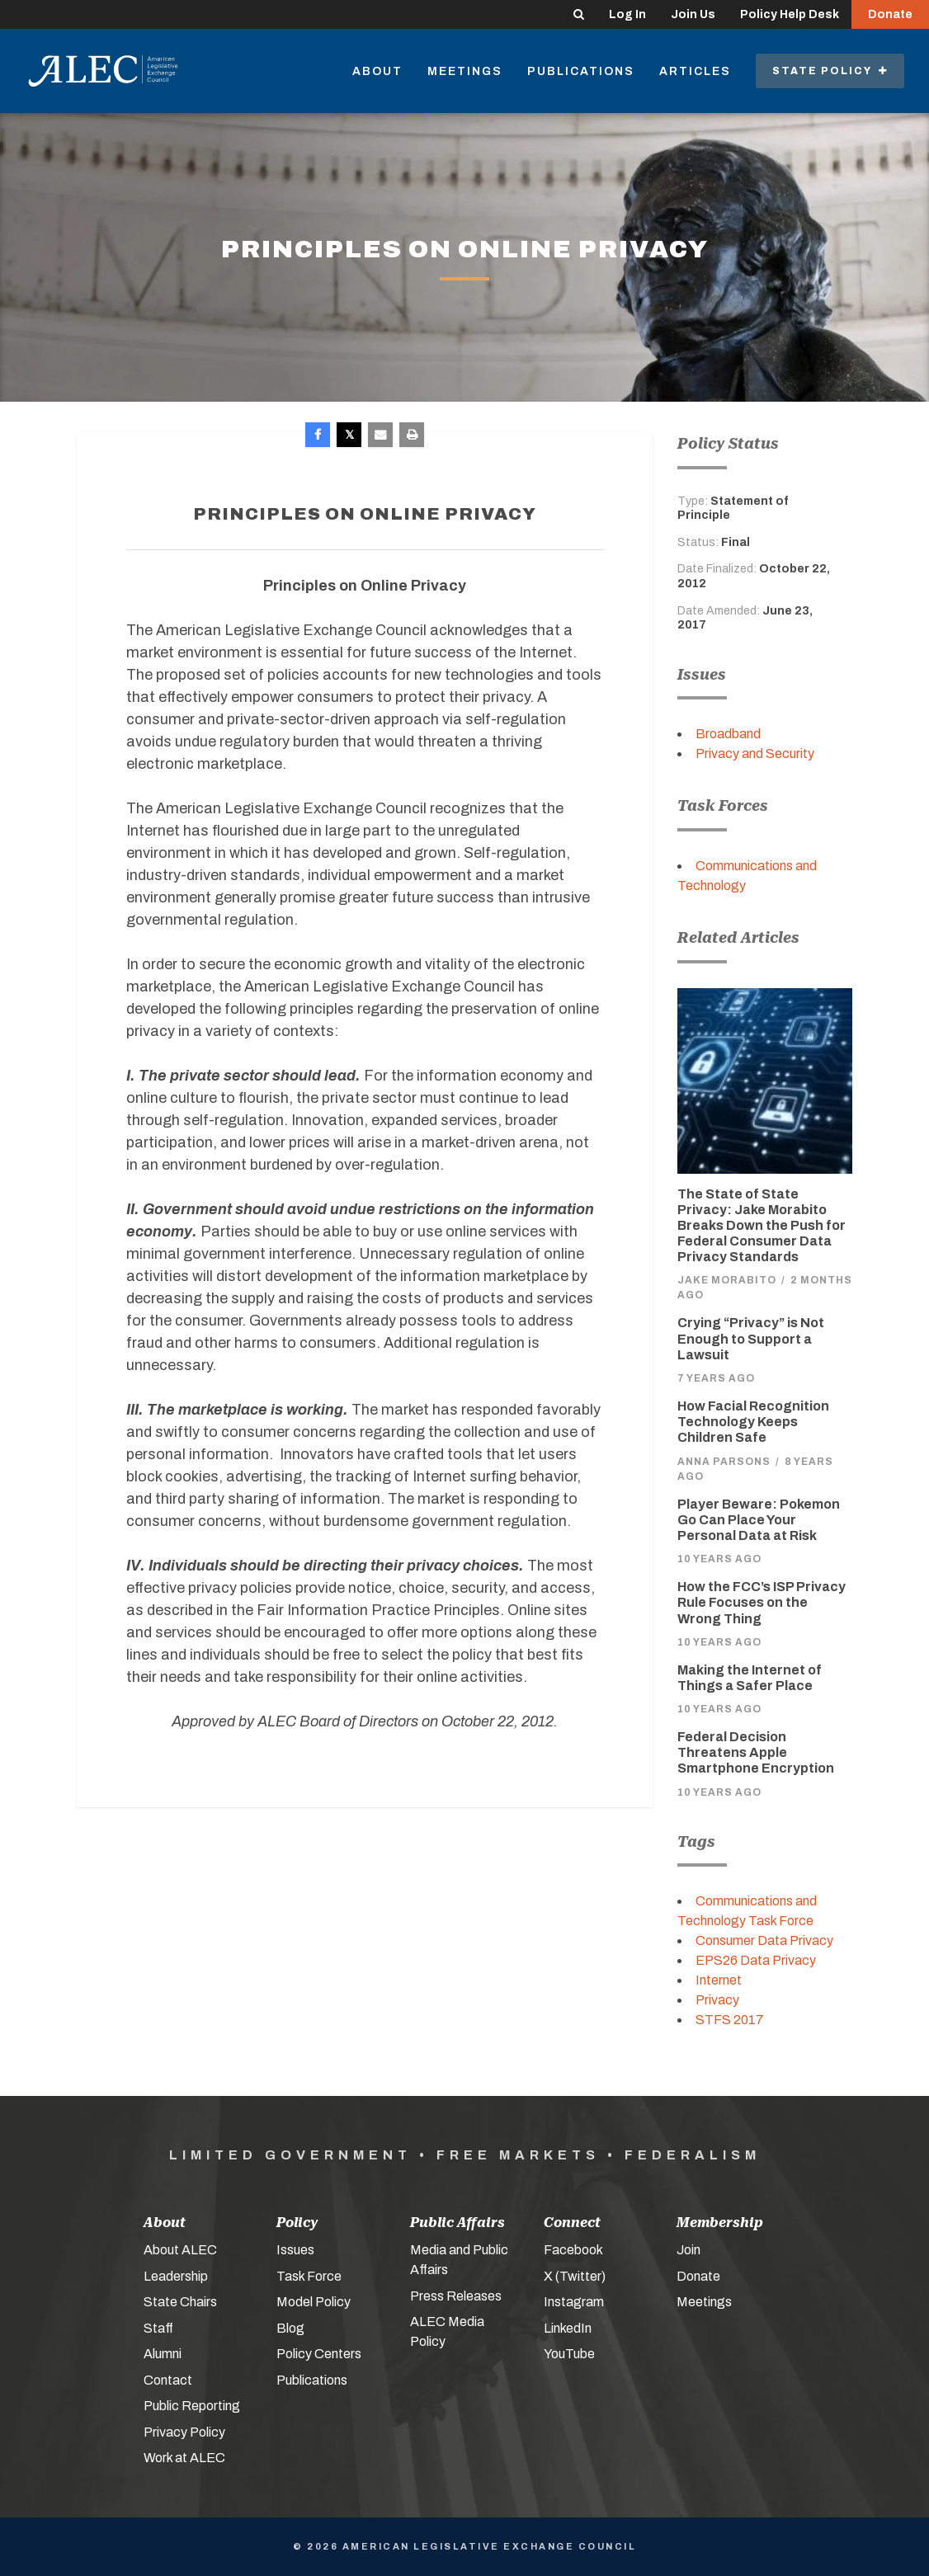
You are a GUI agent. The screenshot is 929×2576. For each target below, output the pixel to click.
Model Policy (313, 2302)
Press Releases (456, 2296)
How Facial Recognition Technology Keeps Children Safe (753, 1421)
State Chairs (180, 2302)
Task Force (309, 2276)
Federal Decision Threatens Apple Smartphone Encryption (755, 1752)
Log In (627, 14)
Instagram (574, 2302)
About (377, 71)
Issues (295, 2250)
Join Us (693, 14)
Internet (719, 1980)
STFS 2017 (730, 2020)
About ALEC (180, 2250)
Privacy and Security (755, 753)
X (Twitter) (575, 2276)
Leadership (176, 2276)
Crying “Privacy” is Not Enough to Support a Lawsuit (750, 1338)
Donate (890, 14)
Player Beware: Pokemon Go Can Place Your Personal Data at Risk (758, 1519)
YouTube (569, 2354)
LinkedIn (568, 2328)
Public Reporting (192, 2406)
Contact (168, 2380)
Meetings (464, 71)
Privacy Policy (184, 2432)
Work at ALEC (184, 2458)
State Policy (830, 71)
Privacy (717, 2000)
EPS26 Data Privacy (756, 1960)
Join (688, 2250)
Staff (158, 2328)
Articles (695, 71)
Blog (290, 2328)
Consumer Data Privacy (764, 1940)
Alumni (163, 2354)
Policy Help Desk (789, 14)
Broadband (728, 734)
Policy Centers (318, 2354)
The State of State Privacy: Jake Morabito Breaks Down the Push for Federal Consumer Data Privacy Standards (761, 1225)
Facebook (573, 2250)
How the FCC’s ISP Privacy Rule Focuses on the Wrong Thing (761, 1602)
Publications (580, 71)
